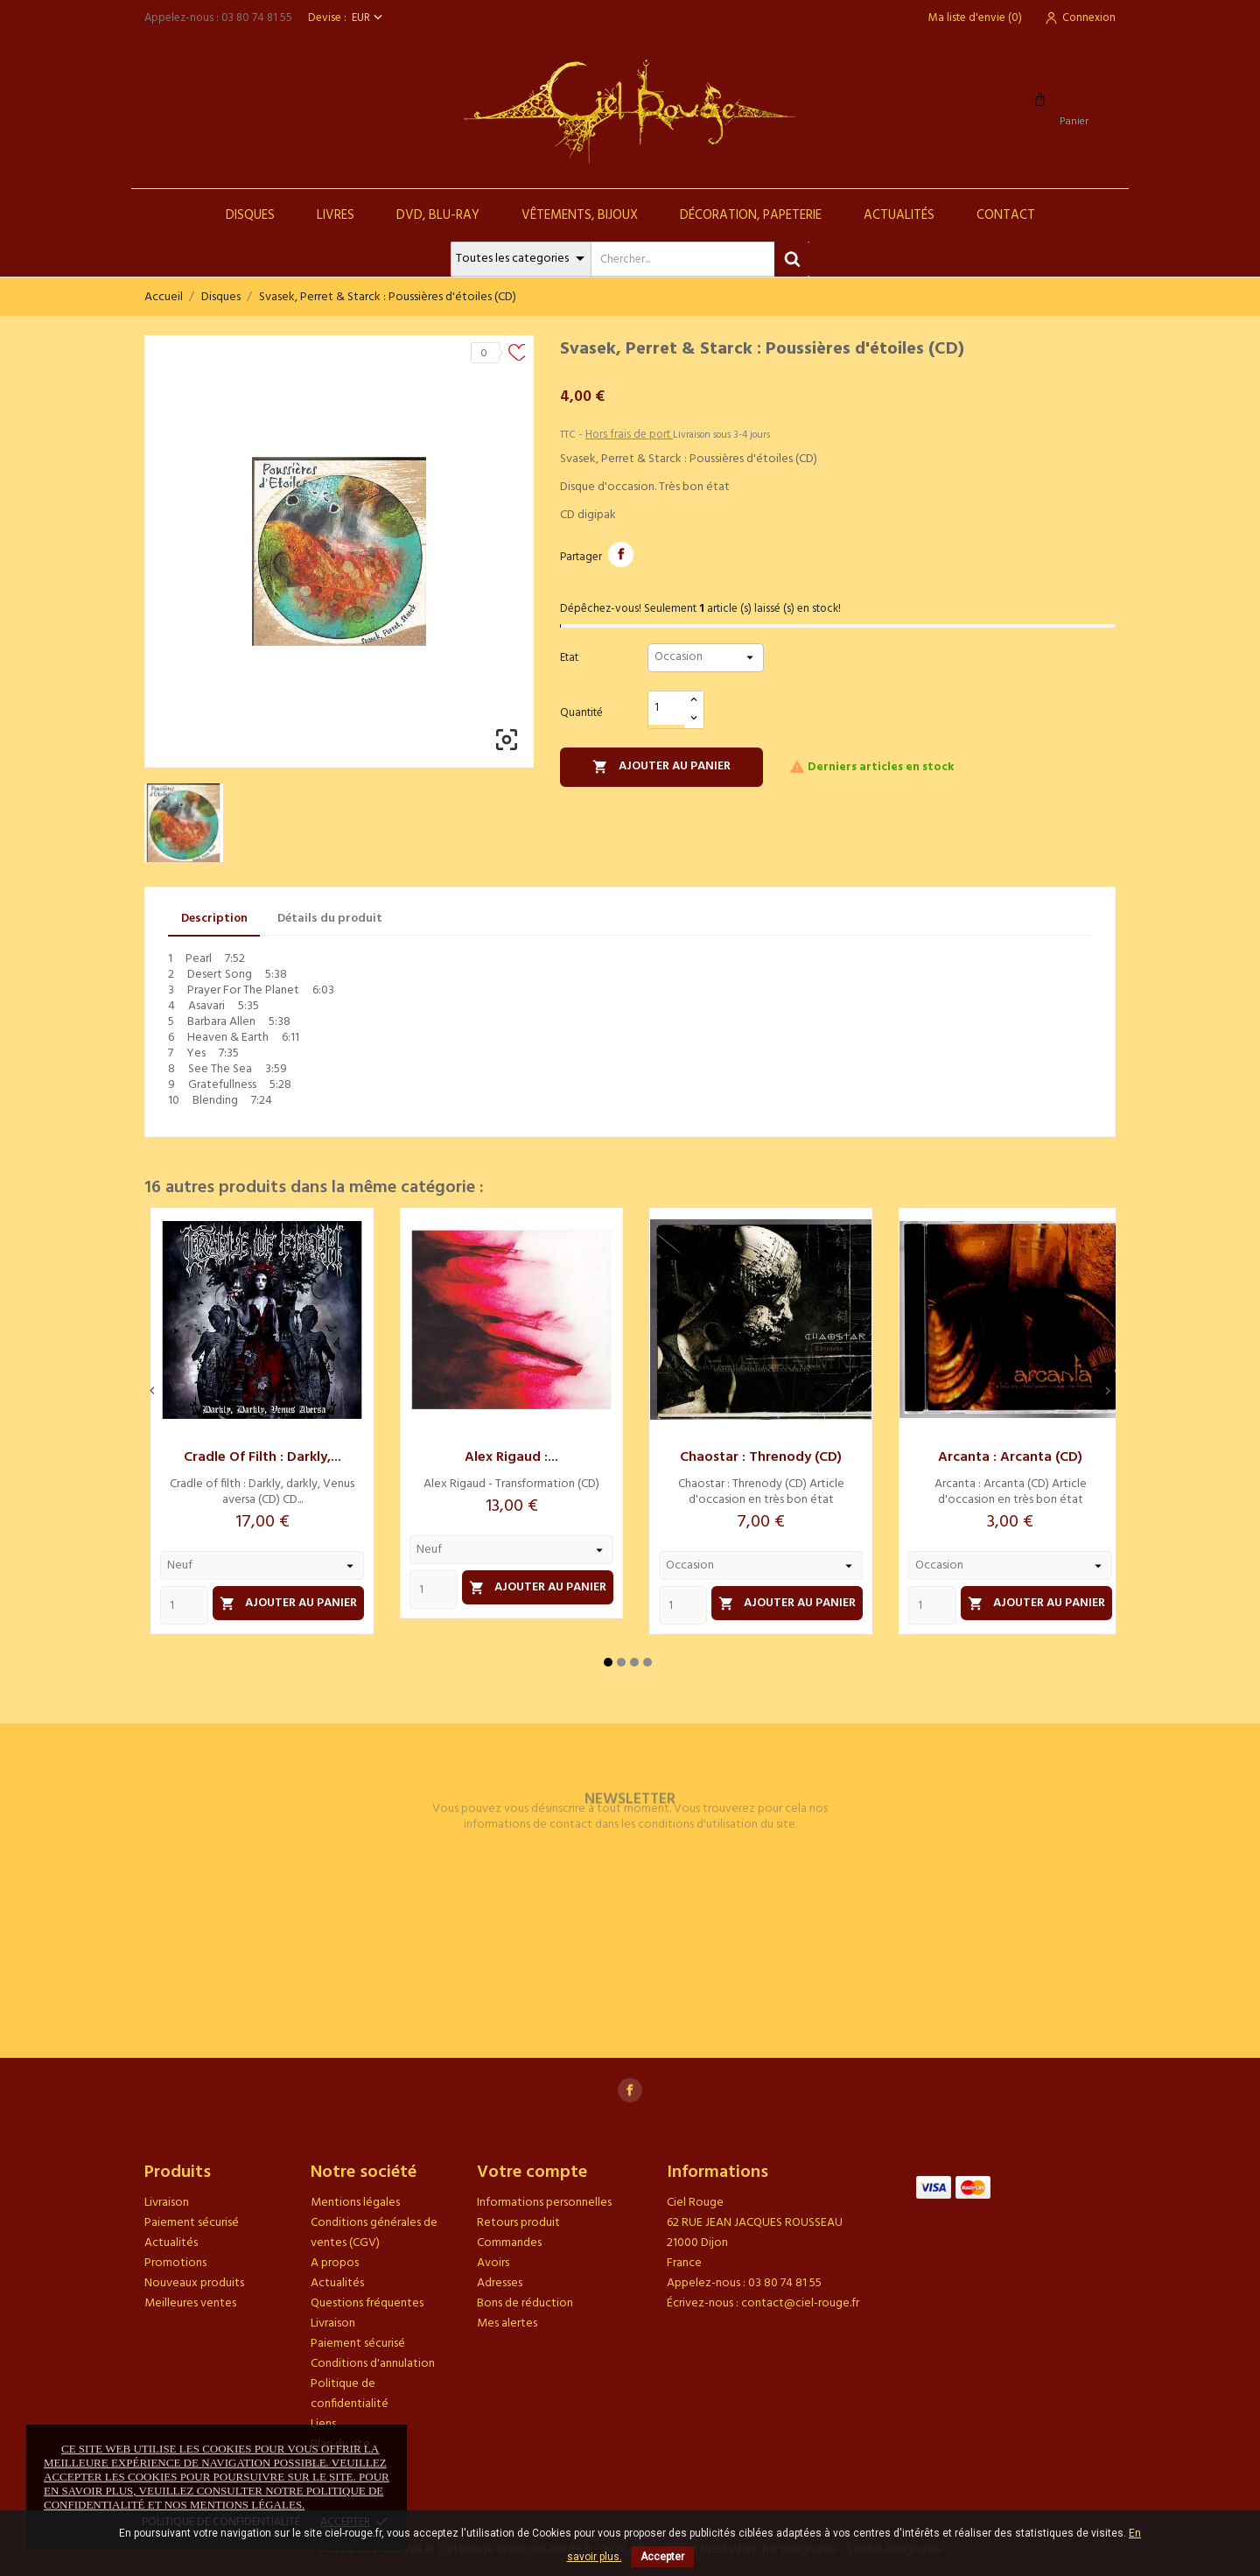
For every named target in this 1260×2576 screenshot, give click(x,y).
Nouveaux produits (194, 2283)
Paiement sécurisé (191, 2223)
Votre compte (532, 2172)
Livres (335, 215)
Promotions (175, 2263)
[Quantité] (666, 708)
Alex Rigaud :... (511, 1457)
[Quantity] (184, 1605)
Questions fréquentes (367, 2303)
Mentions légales (355, 2203)
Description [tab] (214, 919)
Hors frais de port (629, 434)
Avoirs (493, 2263)
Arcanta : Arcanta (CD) (1010, 1457)
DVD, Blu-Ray (438, 215)
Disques (250, 215)
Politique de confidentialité (349, 2394)
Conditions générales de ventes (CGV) (374, 2233)
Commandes (509, 2243)
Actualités (899, 215)
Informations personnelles (544, 2203)
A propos (335, 2263)
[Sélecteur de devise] (369, 18)
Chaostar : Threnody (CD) (761, 1457)
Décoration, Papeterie (751, 215)
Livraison (166, 2203)
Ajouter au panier (661, 766)
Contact (1005, 215)
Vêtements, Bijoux (580, 215)
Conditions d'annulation (373, 2364)
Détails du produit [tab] (329, 919)
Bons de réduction (525, 2303)
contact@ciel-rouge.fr (800, 2303)
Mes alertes (507, 2323)
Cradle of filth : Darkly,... (262, 1457)
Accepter (662, 2557)
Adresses (499, 2283)
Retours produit (518, 2223)
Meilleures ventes (190, 2303)
